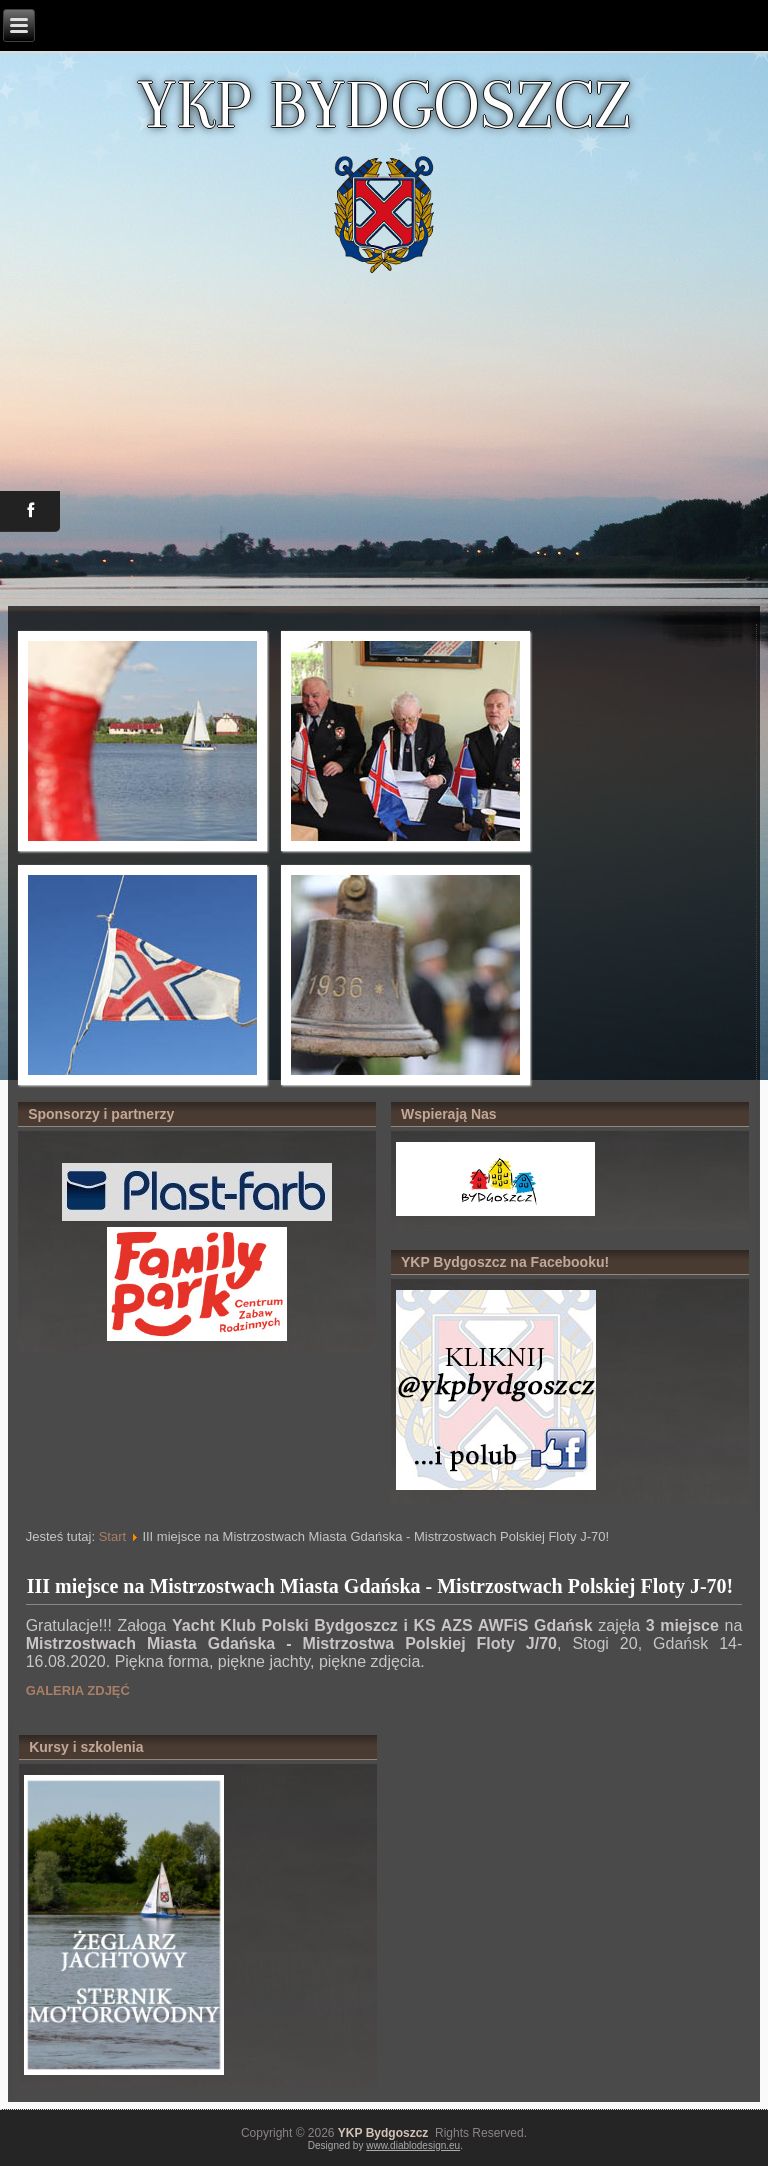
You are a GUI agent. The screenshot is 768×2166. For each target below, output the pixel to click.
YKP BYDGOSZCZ (384, 104)
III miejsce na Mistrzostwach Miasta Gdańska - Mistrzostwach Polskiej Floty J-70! (380, 1586)
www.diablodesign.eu (413, 2145)
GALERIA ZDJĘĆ (78, 1690)
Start (112, 1536)
